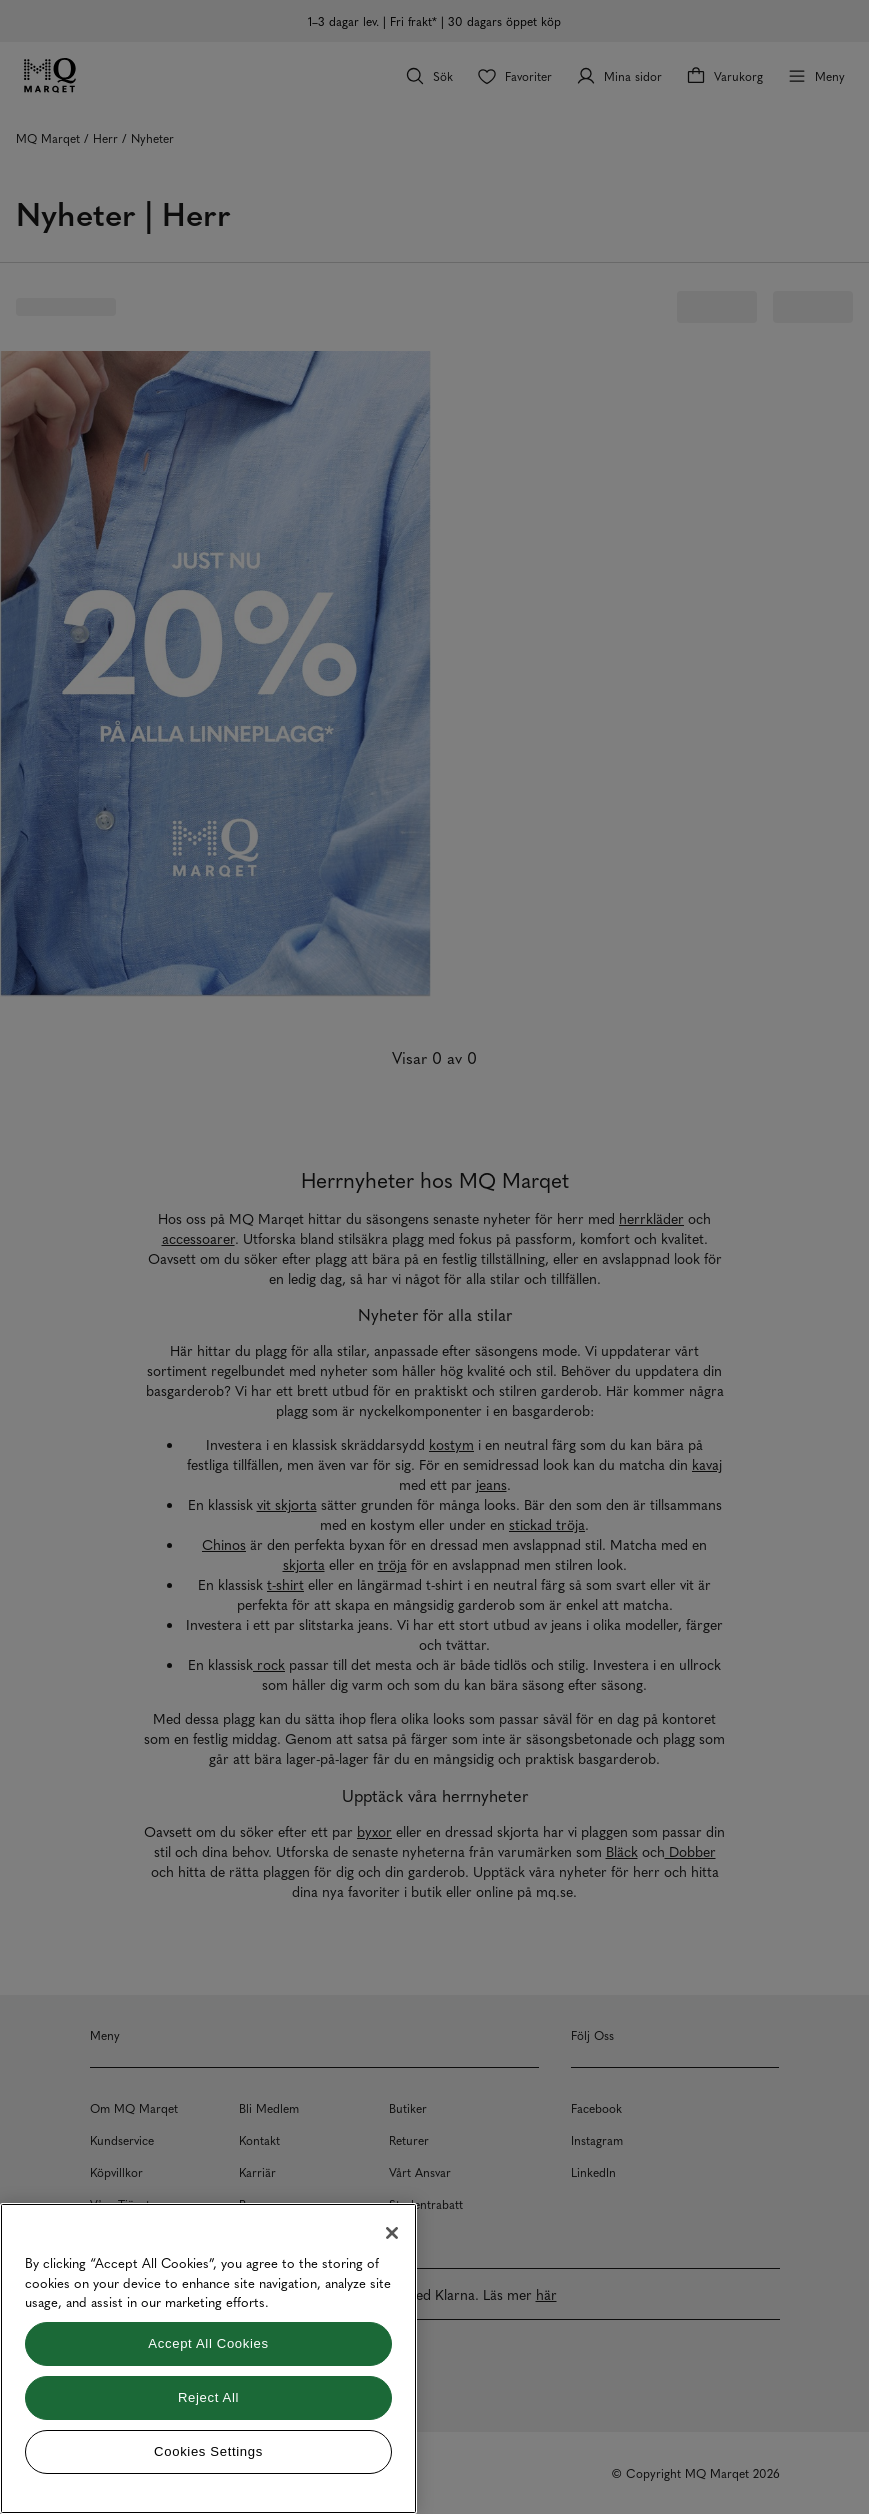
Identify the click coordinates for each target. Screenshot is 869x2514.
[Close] (392, 2233)
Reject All (208, 2397)
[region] (208, 2358)
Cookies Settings (208, 2451)
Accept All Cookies (208, 2343)
